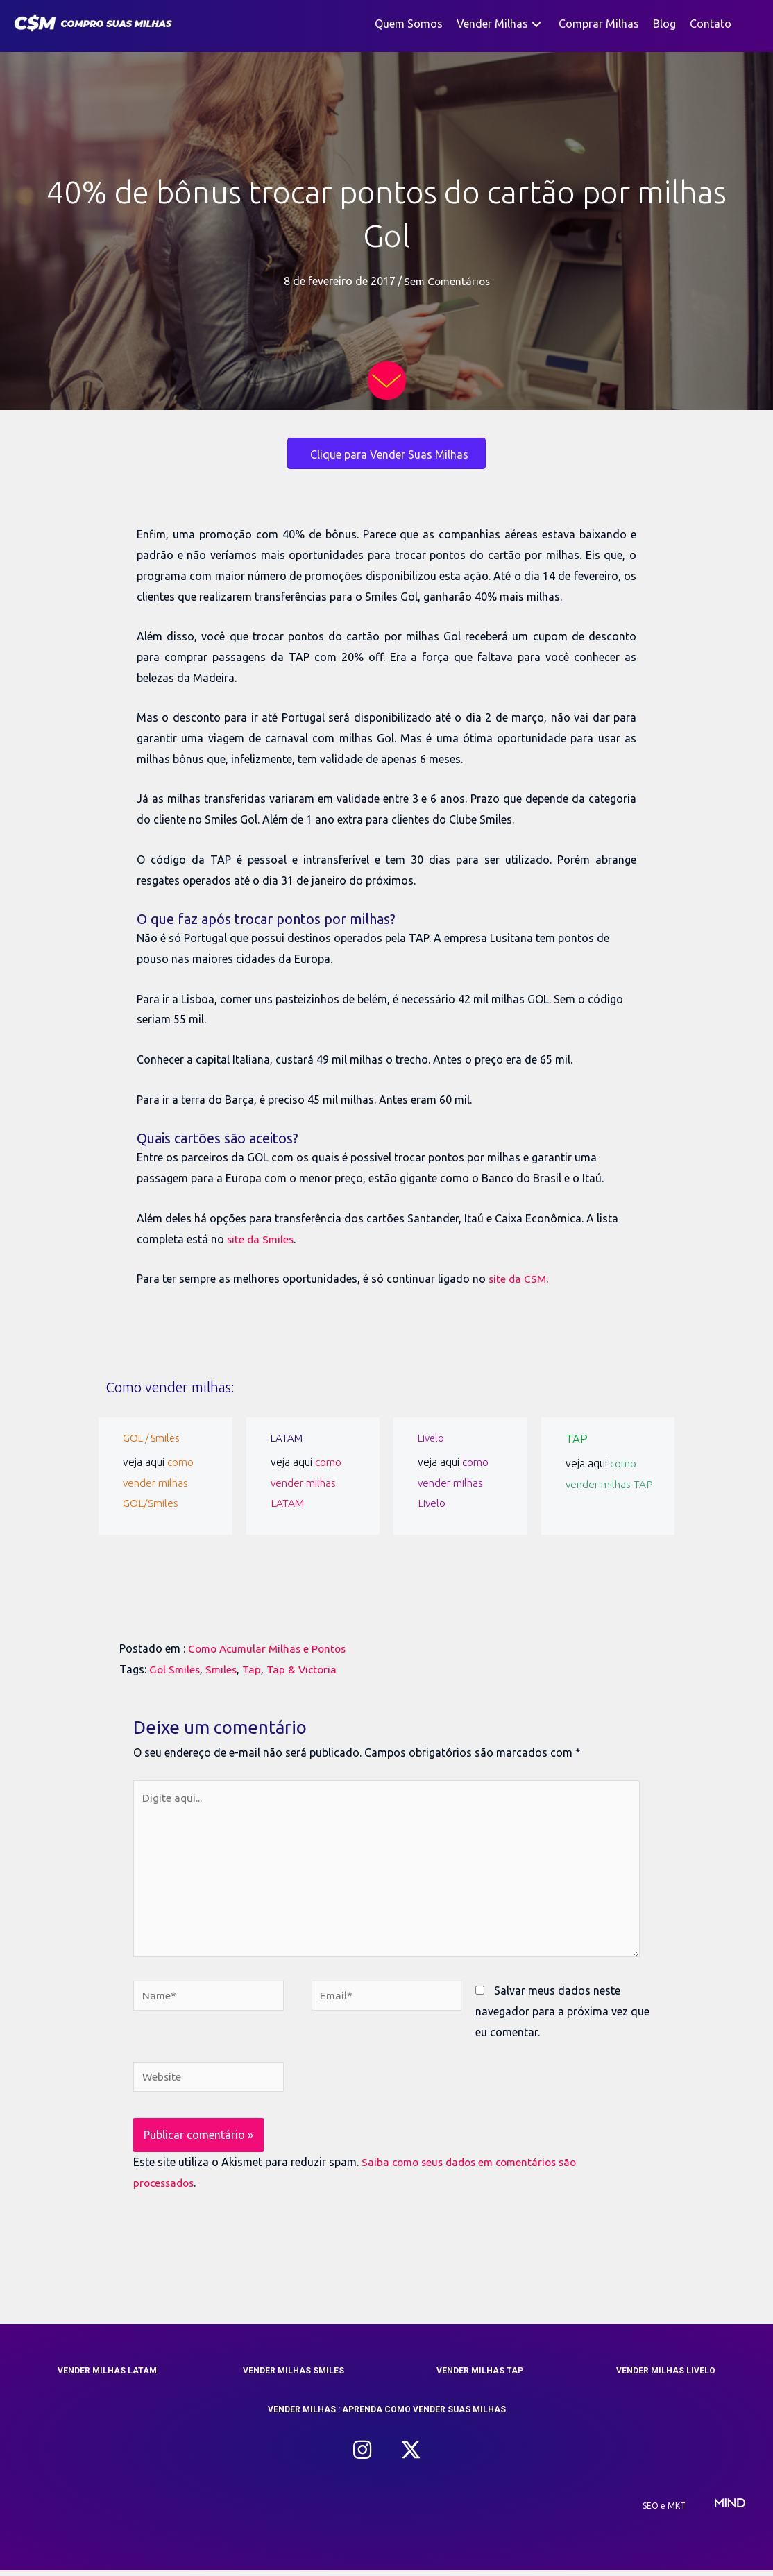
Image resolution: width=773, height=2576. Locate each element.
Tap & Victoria (307, 1668)
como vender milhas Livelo (453, 1481)
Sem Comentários (446, 281)
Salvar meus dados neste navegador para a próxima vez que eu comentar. (562, 2015)
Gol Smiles (175, 1668)
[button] (536, 24)
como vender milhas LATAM (306, 1481)
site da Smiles (261, 1238)
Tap (255, 1668)
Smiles (223, 1668)
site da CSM (518, 1278)
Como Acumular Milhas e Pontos (270, 1647)
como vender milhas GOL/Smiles (158, 1481)
